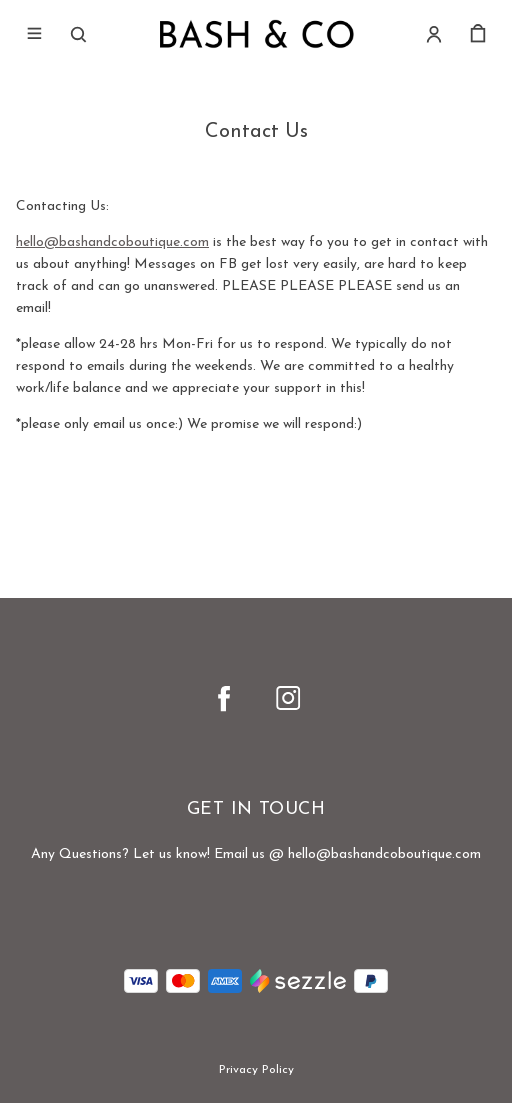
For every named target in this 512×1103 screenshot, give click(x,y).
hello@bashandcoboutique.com (112, 242)
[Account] (434, 34)
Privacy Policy (256, 1070)
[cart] (478, 34)
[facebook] (224, 698)
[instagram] (288, 698)
